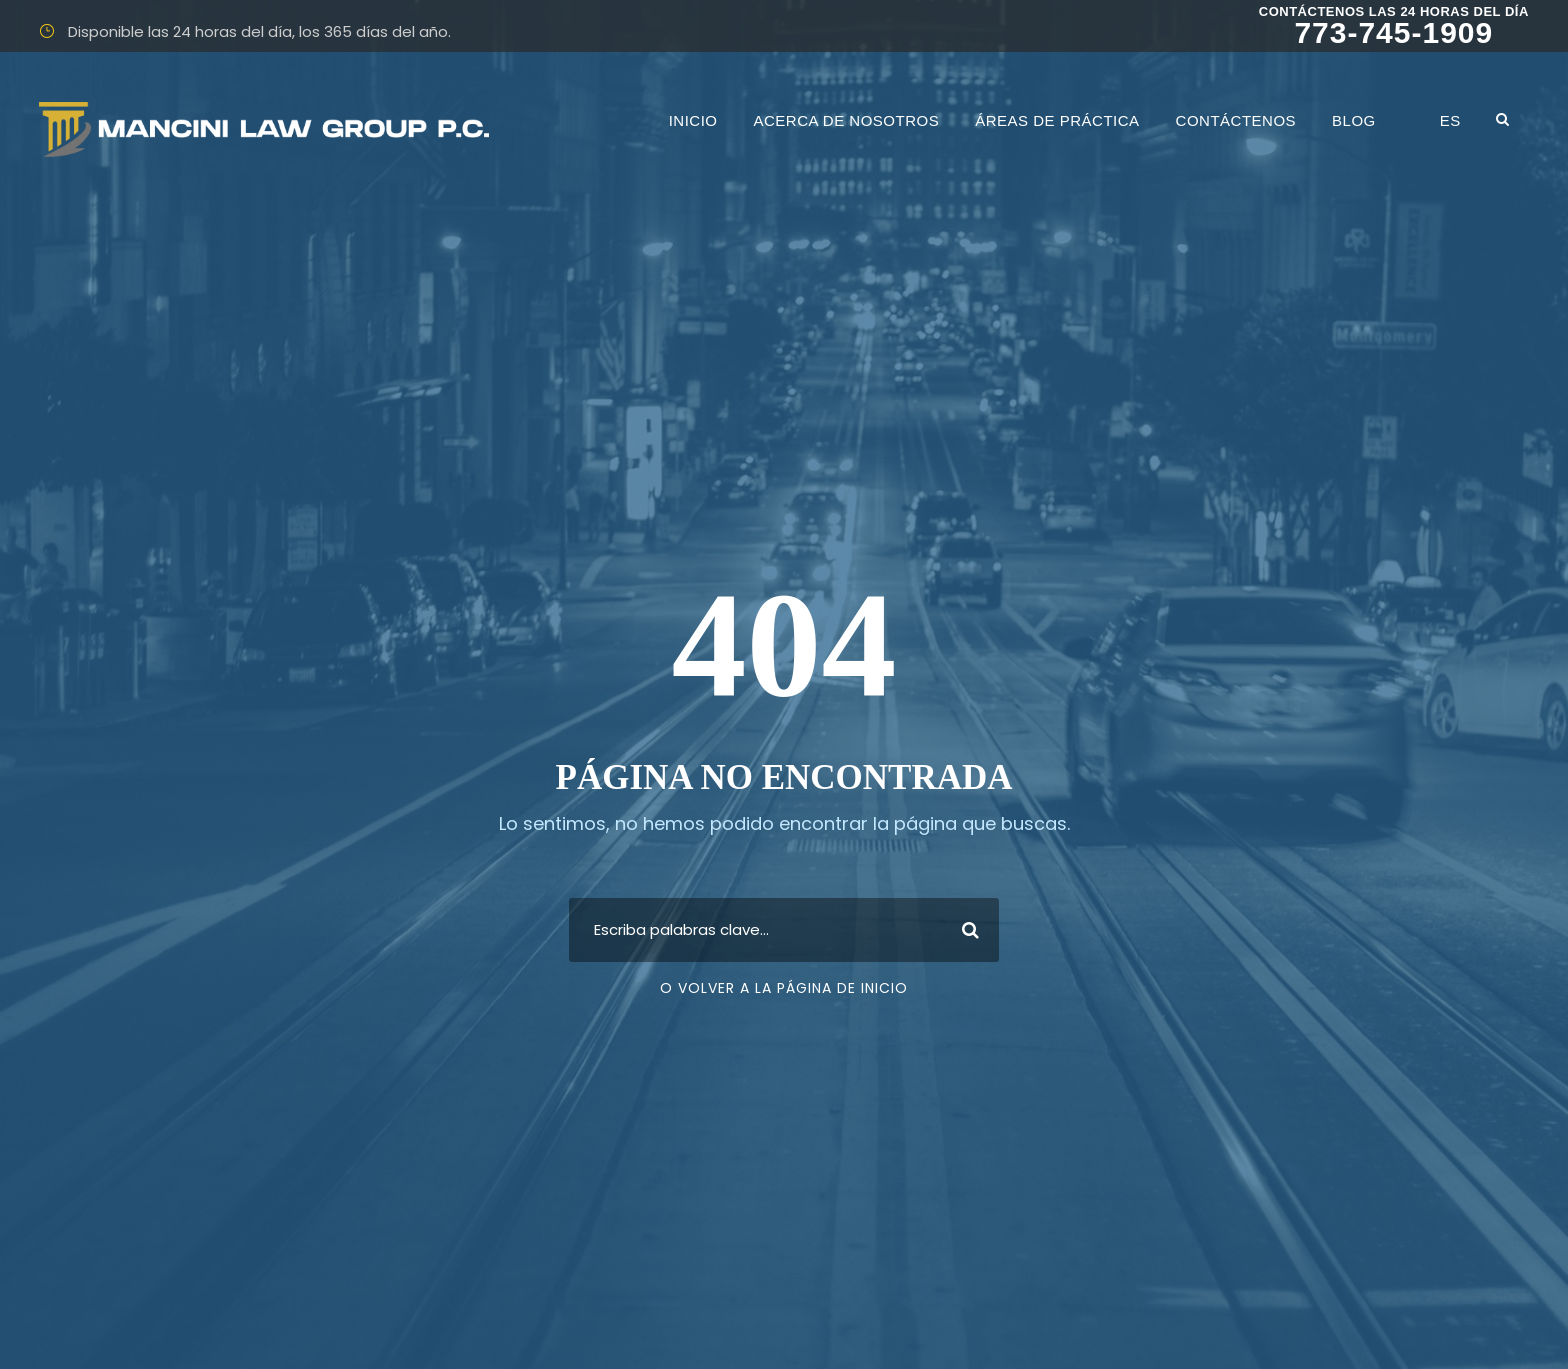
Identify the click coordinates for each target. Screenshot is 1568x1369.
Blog (1354, 120)
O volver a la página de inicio (784, 988)
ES (1450, 120)
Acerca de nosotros (847, 120)
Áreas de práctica (1057, 120)
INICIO (693, 120)
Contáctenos (1236, 120)
